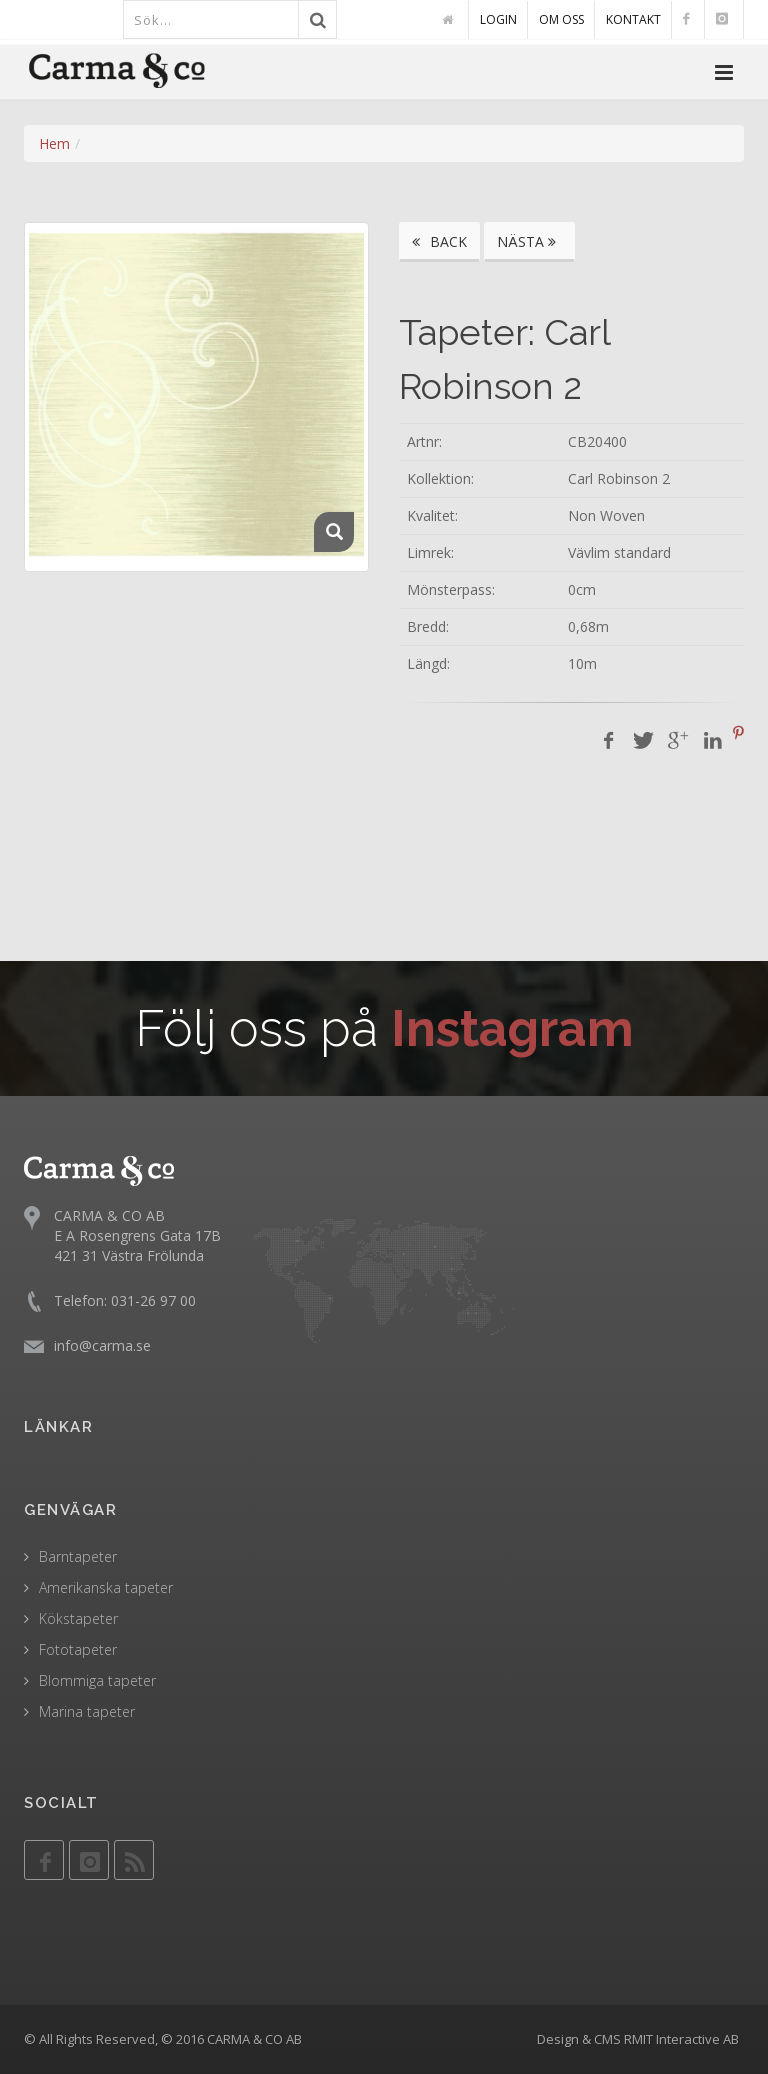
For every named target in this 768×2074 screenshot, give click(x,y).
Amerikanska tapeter (106, 1587)
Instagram (512, 1028)
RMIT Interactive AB (681, 2039)
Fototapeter (78, 1649)
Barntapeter (78, 1556)
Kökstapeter (78, 1618)
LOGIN (498, 19)
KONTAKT (633, 19)
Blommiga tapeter (97, 1680)
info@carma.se (102, 1345)
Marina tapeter (87, 1711)
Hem (54, 143)
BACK (439, 241)
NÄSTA (529, 241)
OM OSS (561, 19)
